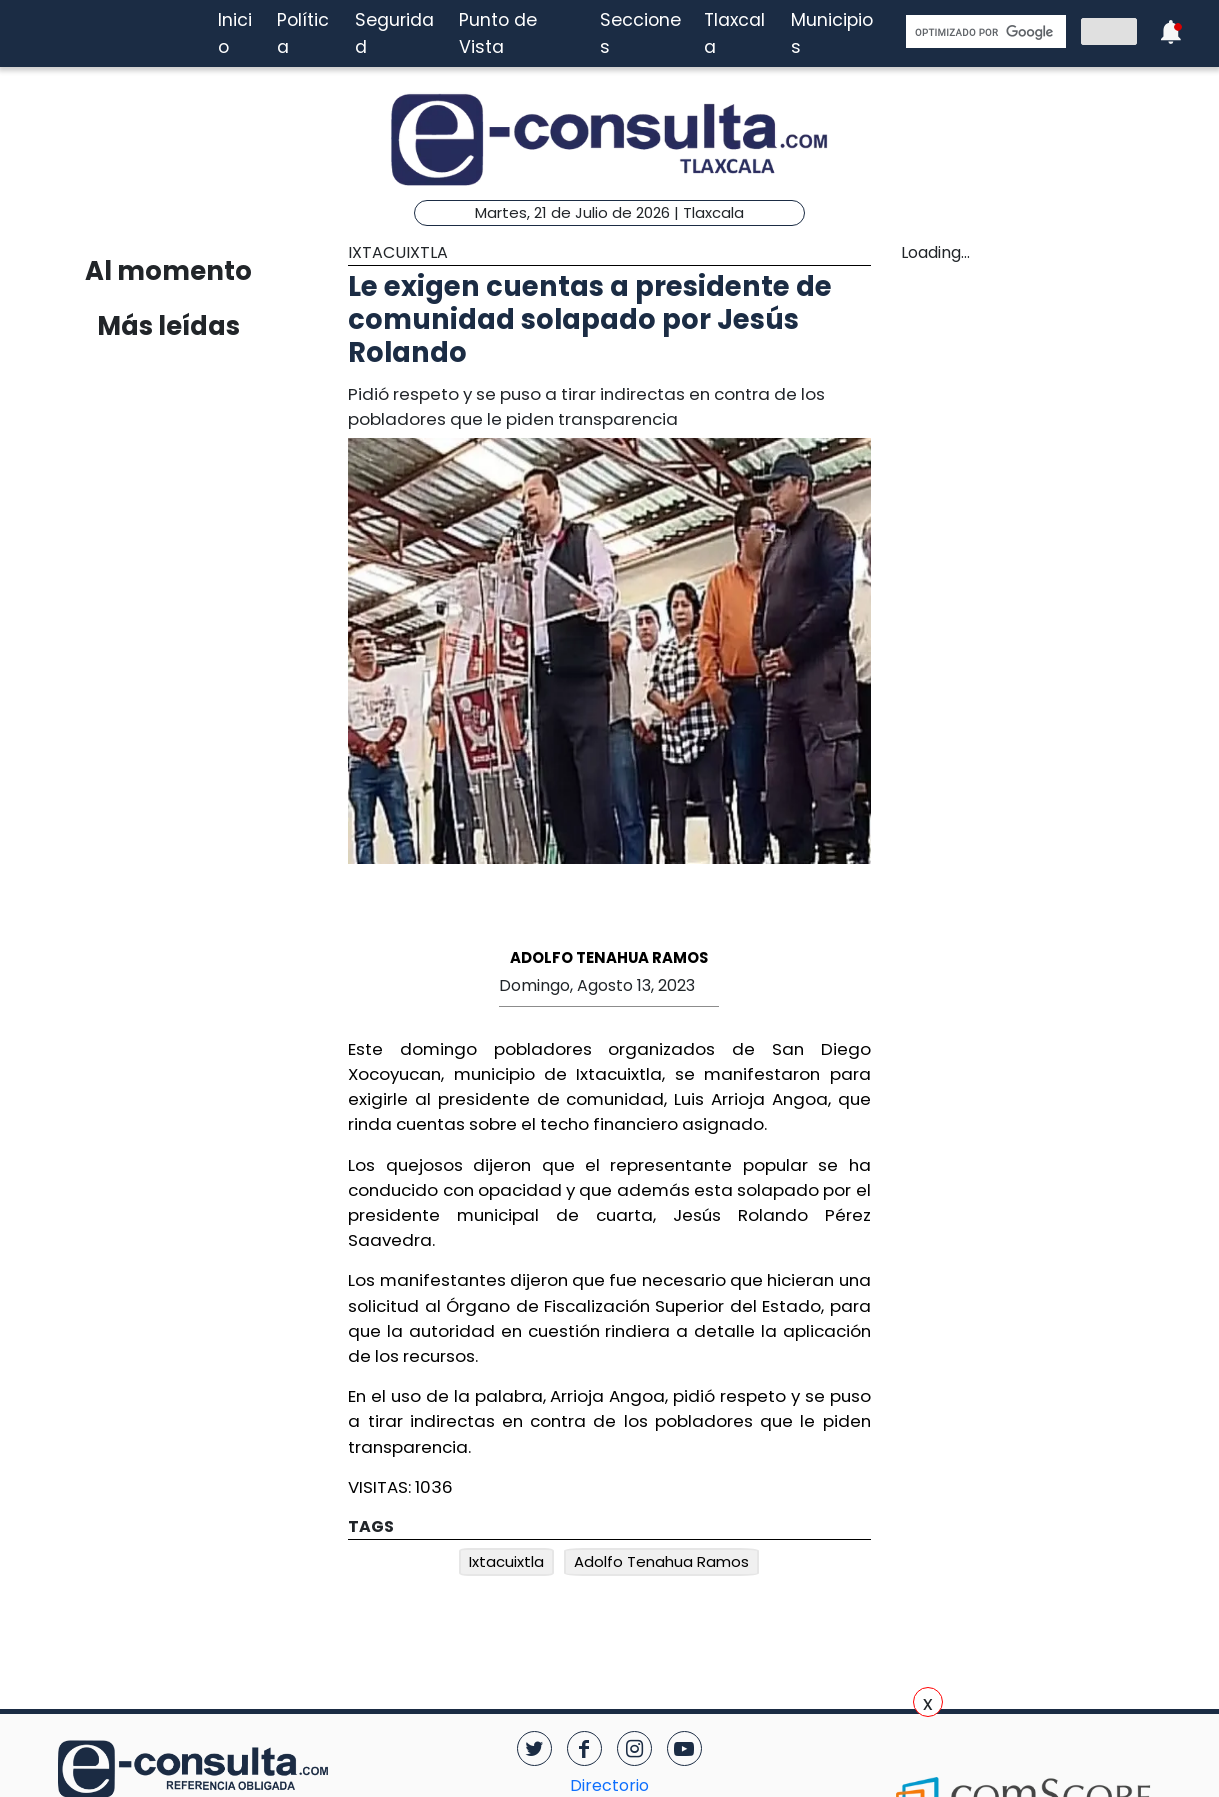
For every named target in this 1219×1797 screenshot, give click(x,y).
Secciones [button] (640, 33)
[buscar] (984, 32)
